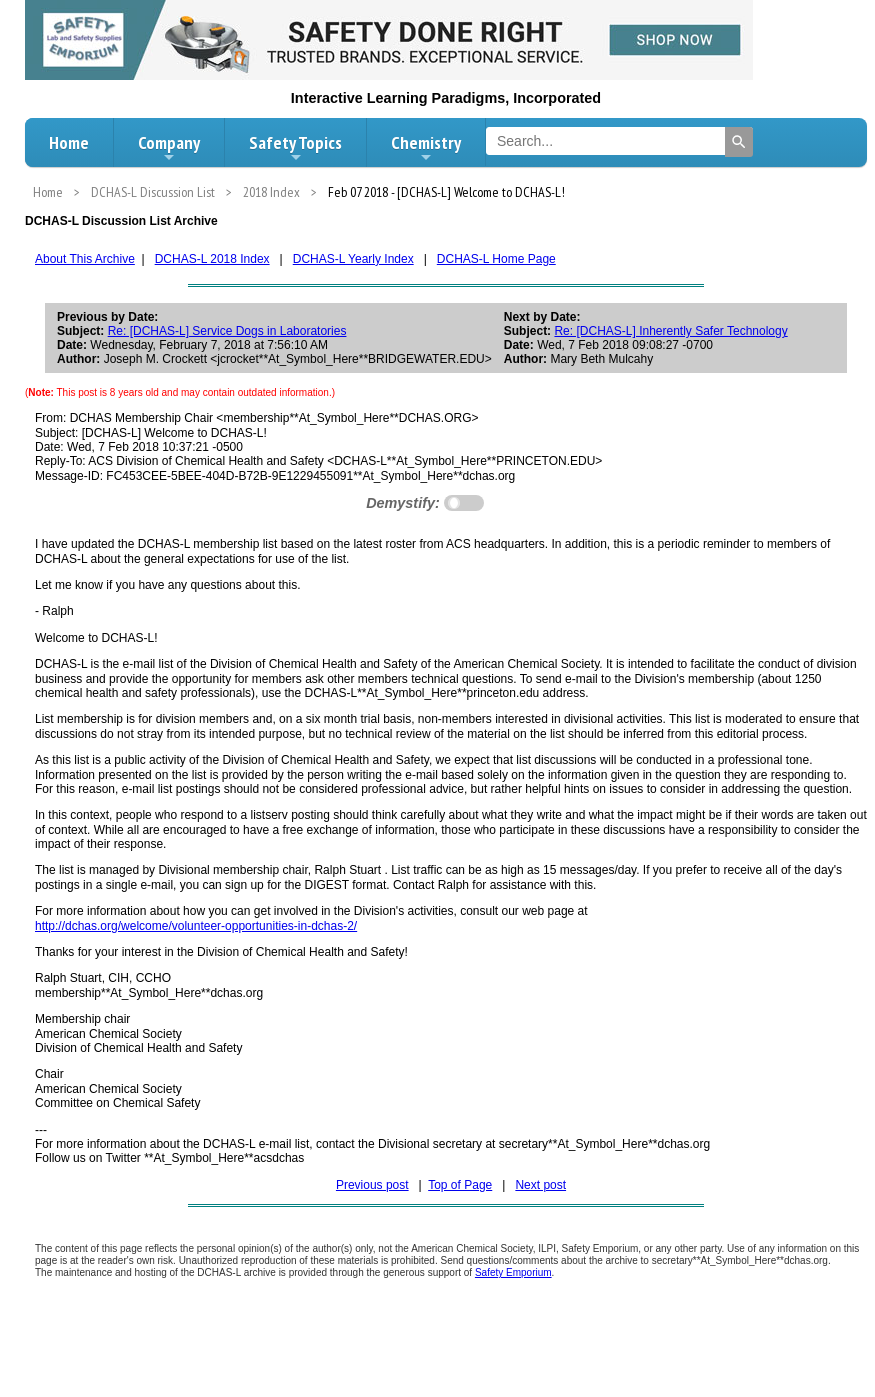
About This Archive (85, 259)
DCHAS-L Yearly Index (353, 259)
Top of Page (460, 1185)
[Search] (739, 142)
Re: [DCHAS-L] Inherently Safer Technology (670, 331)
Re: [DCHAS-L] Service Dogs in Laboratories (227, 331)
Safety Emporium (513, 1272)
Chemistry (426, 148)
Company (169, 148)
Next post (540, 1185)
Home (69, 142)
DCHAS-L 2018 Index (212, 259)
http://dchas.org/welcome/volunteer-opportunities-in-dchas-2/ (196, 926)
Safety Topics (295, 148)
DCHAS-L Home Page (496, 259)
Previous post (372, 1185)
